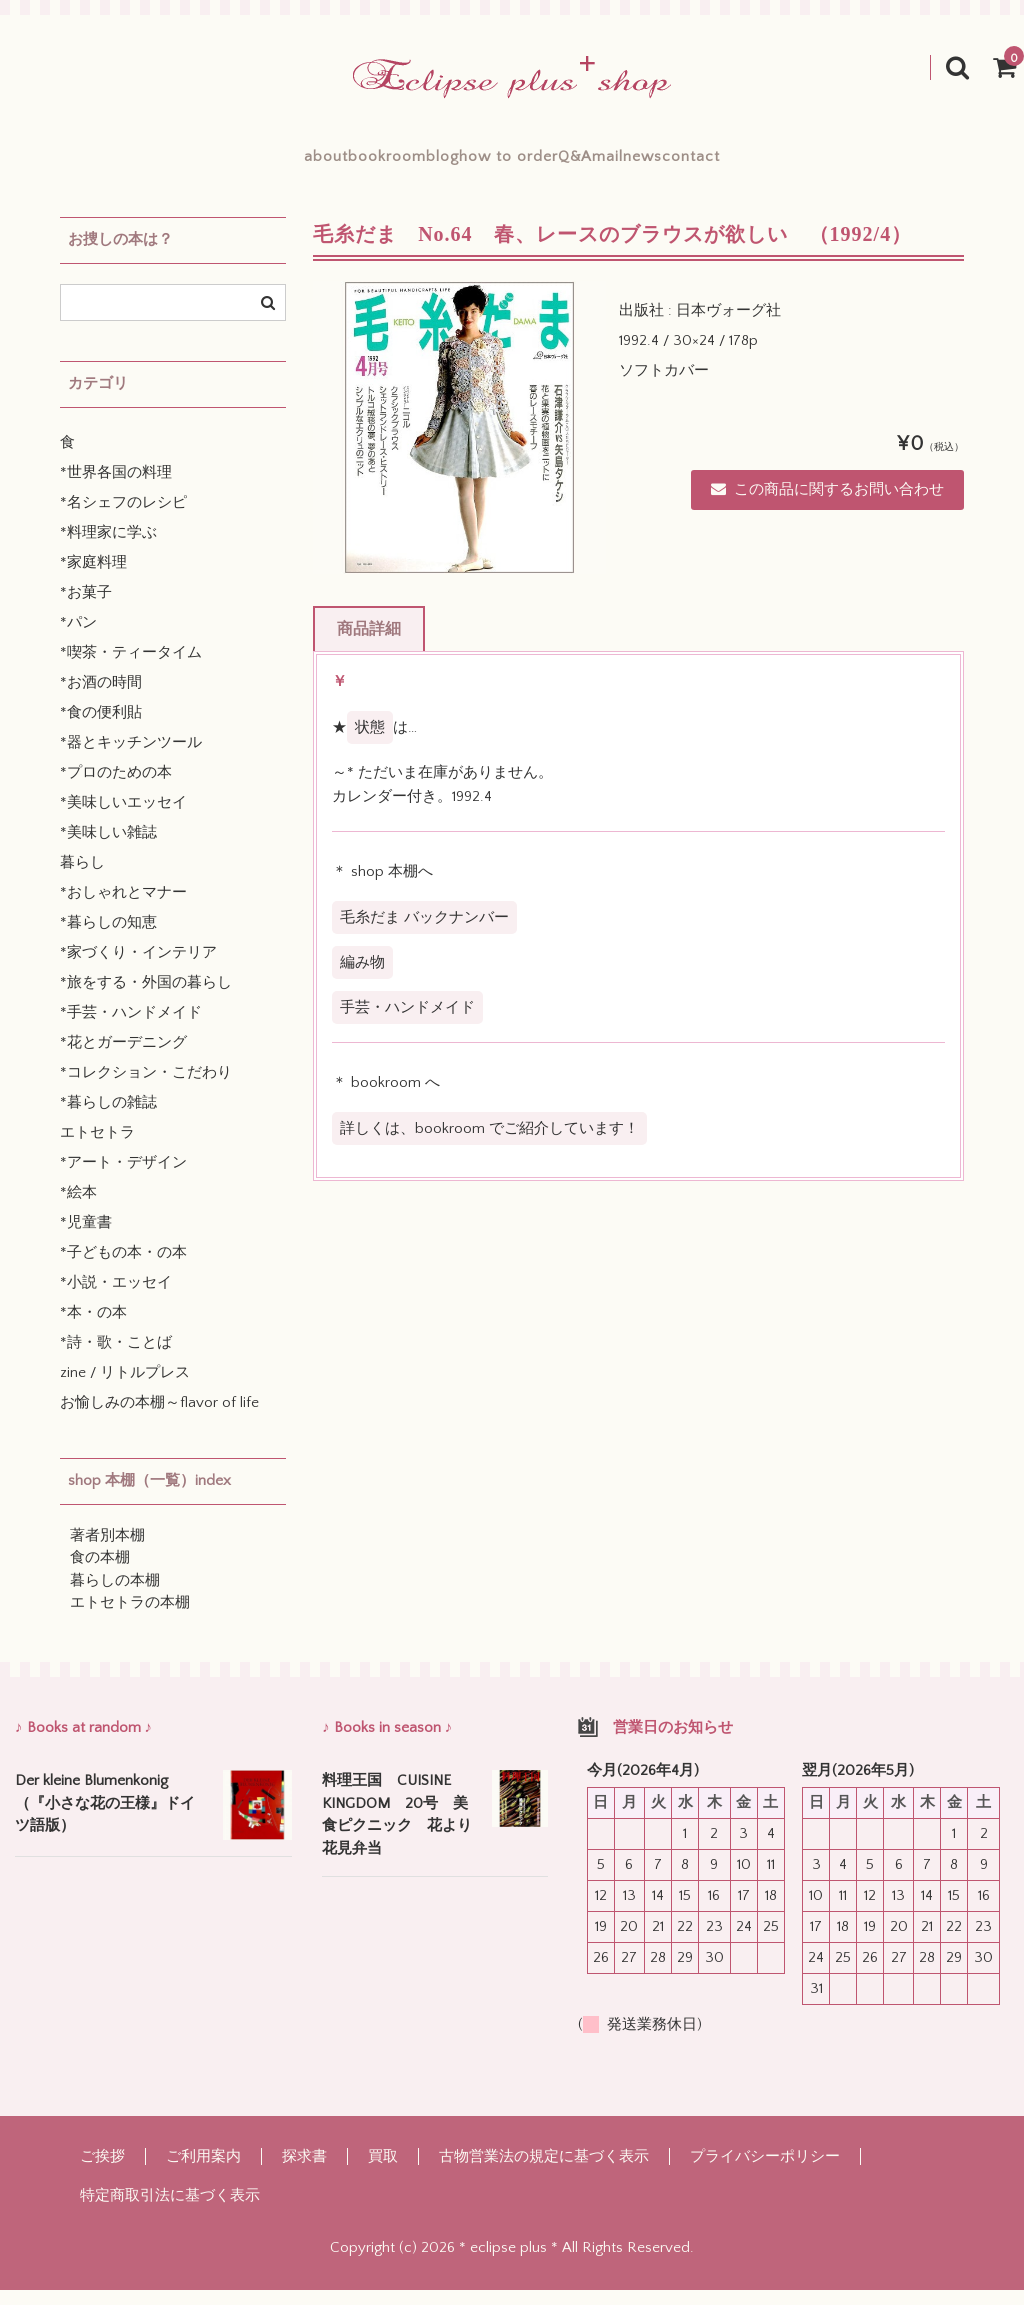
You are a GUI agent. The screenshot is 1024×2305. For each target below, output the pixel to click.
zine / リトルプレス (125, 1387)
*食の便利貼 (101, 727)
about (191, 164)
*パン (78, 637)
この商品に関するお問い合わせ (827, 504)
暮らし (82, 877)
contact (826, 164)
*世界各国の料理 (116, 487)
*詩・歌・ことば (116, 1357)
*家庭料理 (93, 577)
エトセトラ (97, 1147)
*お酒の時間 (101, 697)
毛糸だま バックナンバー (424, 932)
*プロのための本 (116, 787)
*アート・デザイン (123, 1177)
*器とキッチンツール (131, 757)
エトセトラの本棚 (130, 1617)
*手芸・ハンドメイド (131, 1027)
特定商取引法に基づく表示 (170, 2210)
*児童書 (86, 1237)
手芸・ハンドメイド (407, 1022)
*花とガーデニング (123, 1057)
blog (397, 164)
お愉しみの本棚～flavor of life (159, 1417)
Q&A (620, 164)
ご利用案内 (203, 2171)
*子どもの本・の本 (123, 1267)
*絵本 (78, 1207)
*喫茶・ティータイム (131, 667)
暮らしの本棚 (115, 1595)
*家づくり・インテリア (138, 967)
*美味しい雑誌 (108, 847)
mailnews (717, 164)
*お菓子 (86, 607)
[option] (459, 442)
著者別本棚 (107, 1550)
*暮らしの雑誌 (108, 1117)
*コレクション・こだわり (146, 1087)
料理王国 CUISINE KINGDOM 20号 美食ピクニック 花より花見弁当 (397, 1829)
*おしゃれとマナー (123, 907)
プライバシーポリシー (765, 2171)
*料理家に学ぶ (108, 547)
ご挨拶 (102, 2171)
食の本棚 (100, 1572)
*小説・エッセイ (116, 1297)
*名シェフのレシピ (123, 517)
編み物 (362, 977)
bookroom (297, 164)
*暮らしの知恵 (108, 937)
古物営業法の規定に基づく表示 (544, 2171)
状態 (370, 742)
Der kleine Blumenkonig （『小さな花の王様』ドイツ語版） (105, 1818)
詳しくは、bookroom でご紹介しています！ (489, 1143)
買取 (383, 2171)
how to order (508, 164)
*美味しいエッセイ (123, 817)
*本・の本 (93, 1327)
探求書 (304, 2171)
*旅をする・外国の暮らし (146, 997)
